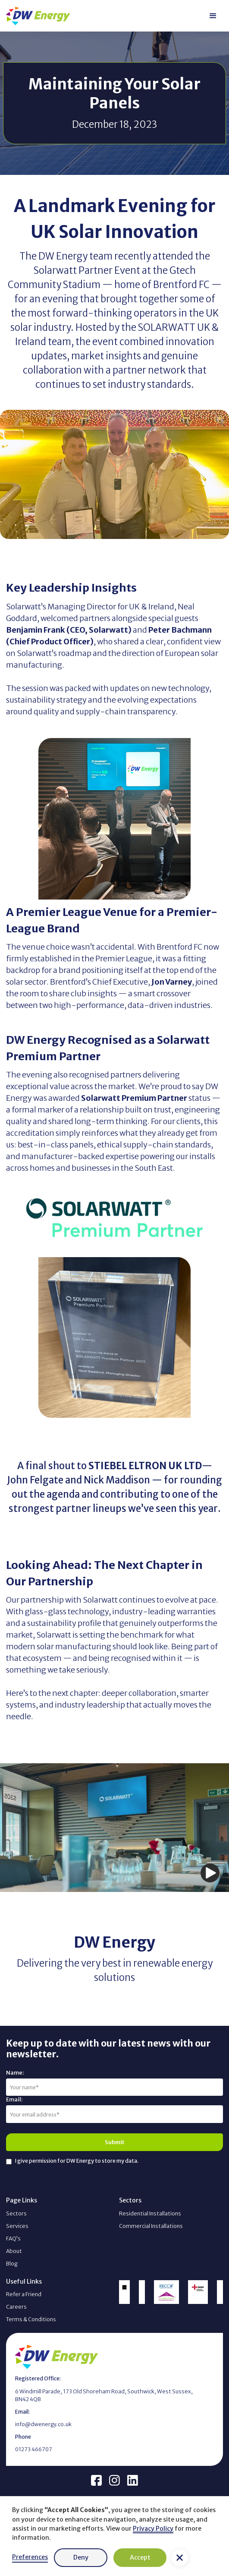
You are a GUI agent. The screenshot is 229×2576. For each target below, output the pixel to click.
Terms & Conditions (31, 2319)
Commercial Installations (151, 2226)
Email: (14, 2099)
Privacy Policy (153, 2528)
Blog (11, 2263)
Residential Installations (150, 2213)
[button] (179, 2557)
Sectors (16, 2213)
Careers (16, 2307)
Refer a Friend (23, 2294)
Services (17, 2226)
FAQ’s (13, 2238)
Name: (15, 2072)
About (14, 2251)
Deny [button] (80, 2557)
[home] (38, 16)
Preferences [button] (30, 2557)
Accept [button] (140, 2557)
